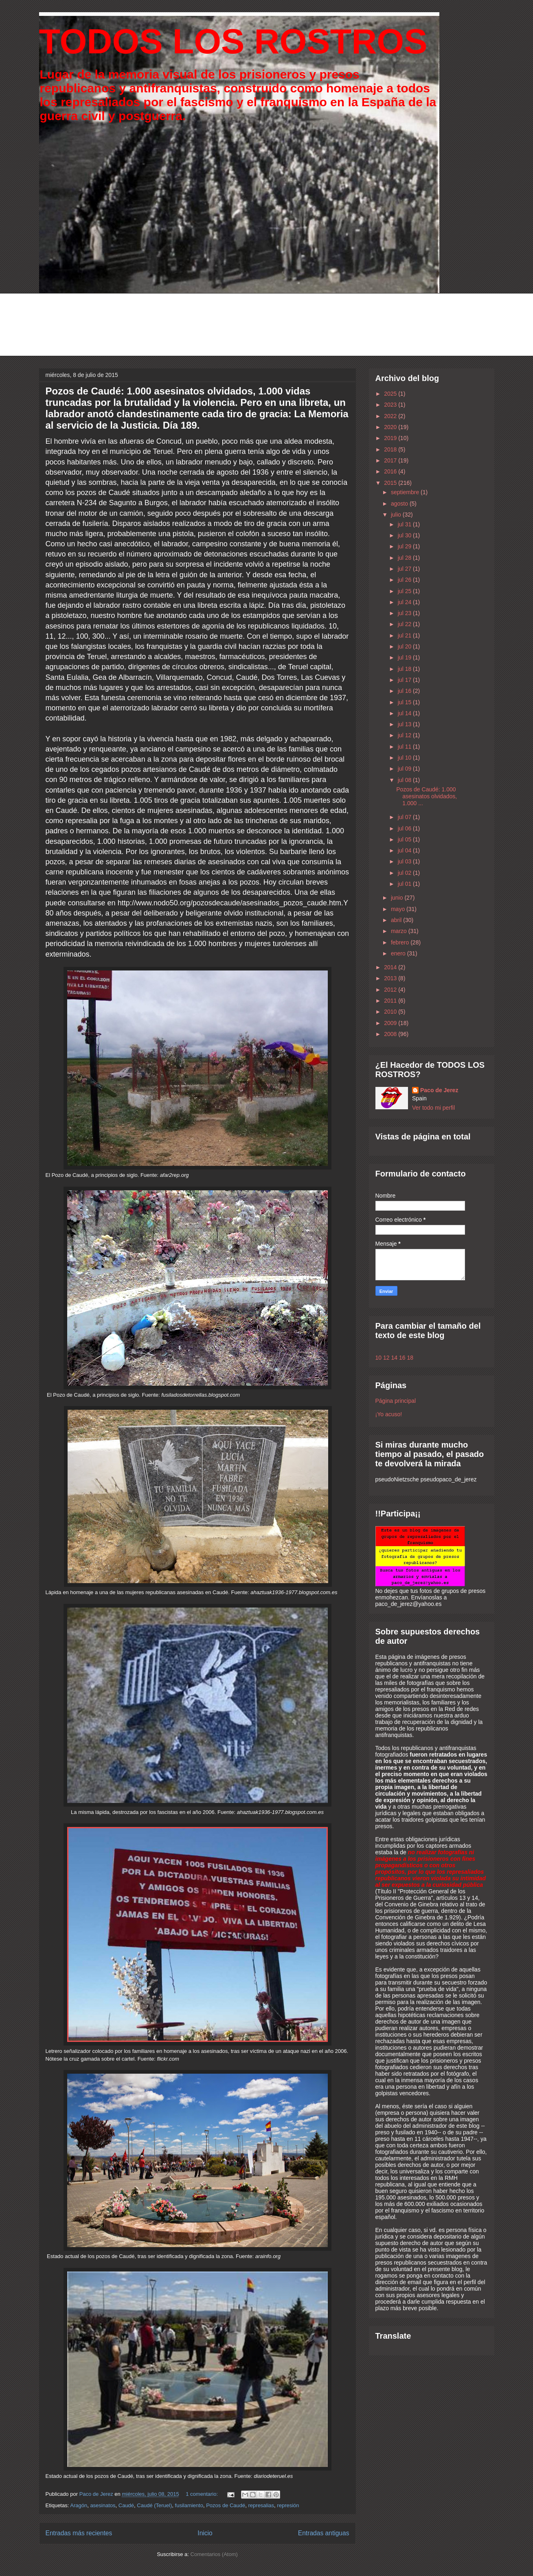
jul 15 (405, 702)
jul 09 (405, 768)
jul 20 (405, 646)
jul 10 (405, 757)
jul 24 (405, 602)
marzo (399, 931)
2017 (391, 460)
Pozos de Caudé (225, 2505)
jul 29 (405, 546)
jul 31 (405, 524)
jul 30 (405, 535)
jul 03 (405, 861)
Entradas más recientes (79, 2533)
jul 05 (405, 839)
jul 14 (405, 713)
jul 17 (405, 680)
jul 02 (405, 873)
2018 (391, 449)
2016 (391, 471)
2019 (391, 438)
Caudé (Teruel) (154, 2505)
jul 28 (405, 557)
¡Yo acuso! (388, 1414)
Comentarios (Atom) (214, 2554)
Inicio (204, 2533)
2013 (391, 978)
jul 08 (405, 780)
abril (397, 920)
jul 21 (405, 635)
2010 (391, 1011)
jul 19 (405, 657)
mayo (398, 909)
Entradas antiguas (323, 2533)
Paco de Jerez (439, 1090)
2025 (391, 393)
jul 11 (405, 746)
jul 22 (405, 624)
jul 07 (405, 817)
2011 (391, 1000)
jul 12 (405, 735)
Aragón (78, 2505)
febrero (400, 942)
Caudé (126, 2505)
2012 (391, 989)
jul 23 (405, 613)
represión (288, 2505)
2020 (391, 427)
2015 (391, 483)
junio (397, 897)
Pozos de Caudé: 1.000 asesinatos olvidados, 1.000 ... (426, 796)
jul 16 (405, 691)
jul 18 (405, 669)
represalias (261, 2505)
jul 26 (405, 579)
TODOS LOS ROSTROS (233, 41)
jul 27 (405, 568)
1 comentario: (202, 2494)
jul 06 (405, 828)
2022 (391, 416)
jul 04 (405, 850)
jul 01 (405, 884)
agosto (400, 503)
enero (399, 953)
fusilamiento (189, 2505)
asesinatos (102, 2505)
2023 (391, 404)
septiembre (406, 492)
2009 (391, 1023)
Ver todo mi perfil (433, 1107)
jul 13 (405, 724)
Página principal (395, 1401)
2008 (391, 1034)
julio (397, 514)
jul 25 (405, 591)
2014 (391, 967)
